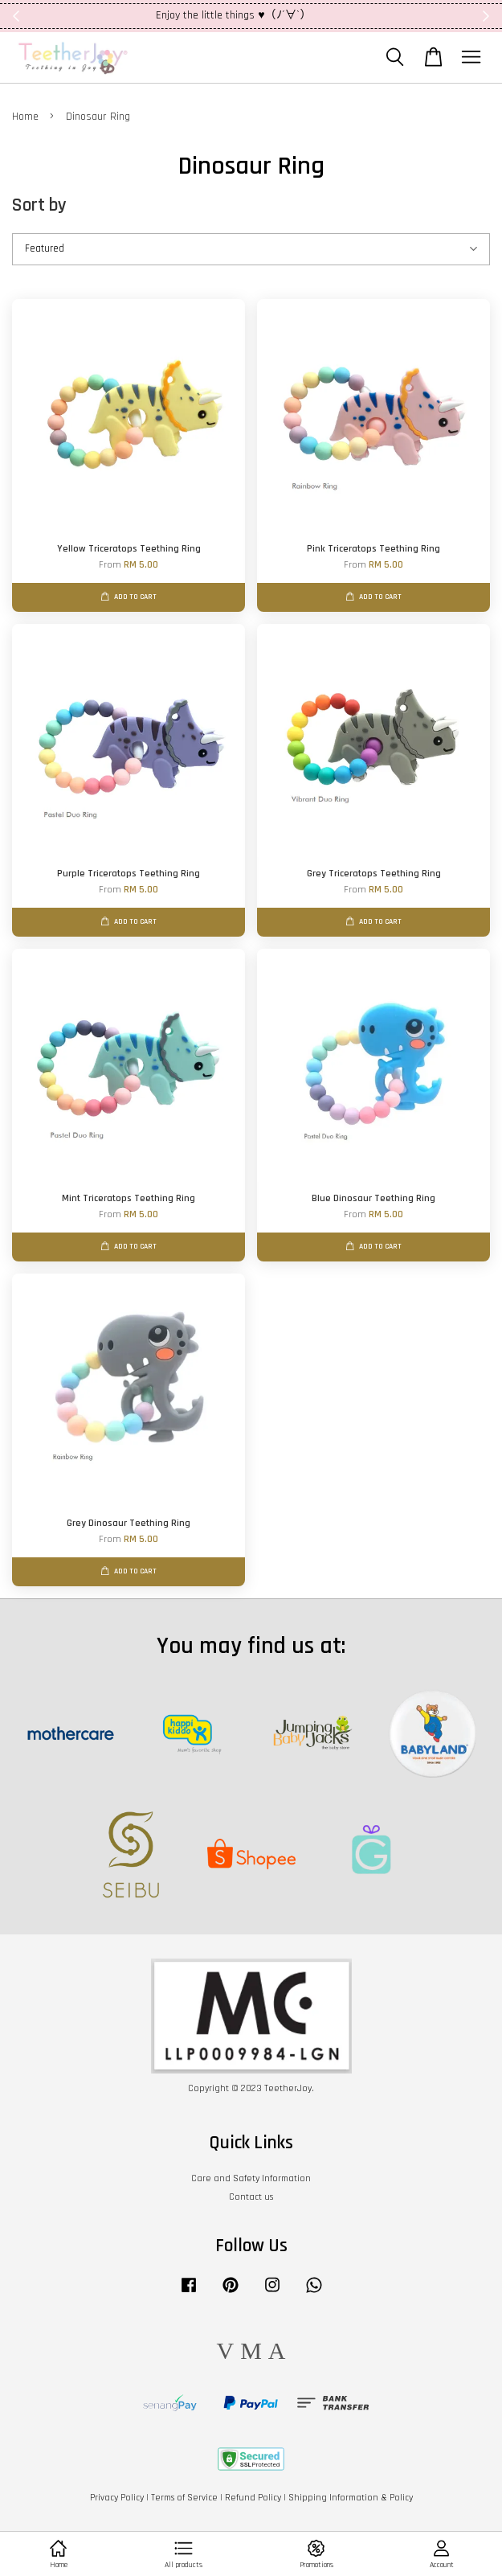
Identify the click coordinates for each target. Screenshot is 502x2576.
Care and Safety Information (251, 2178)
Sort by (39, 205)
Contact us (251, 2197)
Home (25, 116)
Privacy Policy (117, 2498)
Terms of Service (184, 2498)
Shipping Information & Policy (350, 2498)
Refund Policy (253, 2498)
